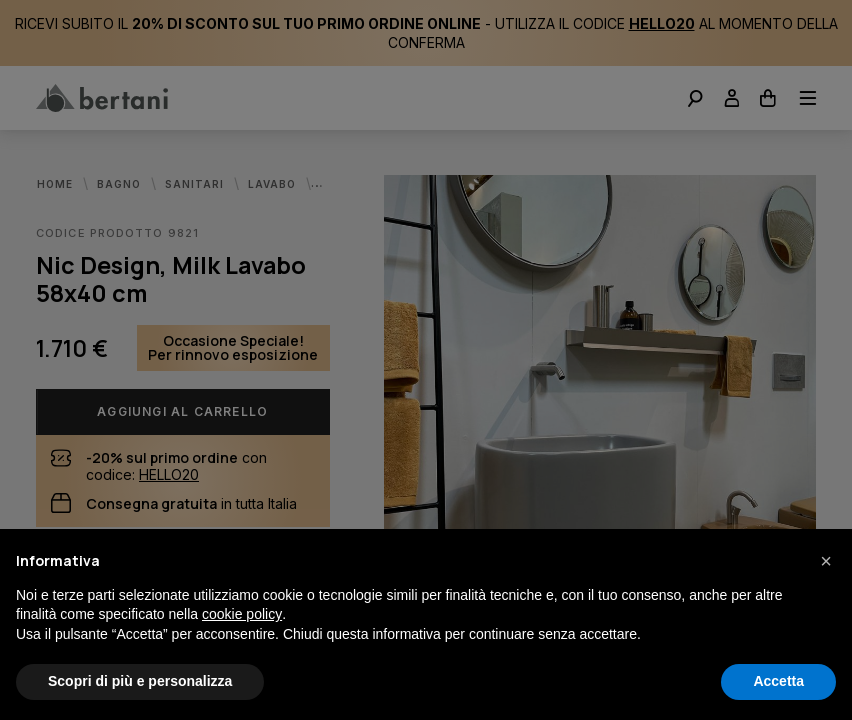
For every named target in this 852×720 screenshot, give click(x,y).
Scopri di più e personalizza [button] (140, 681)
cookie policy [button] (242, 614)
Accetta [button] (778, 681)
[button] (826, 561)
